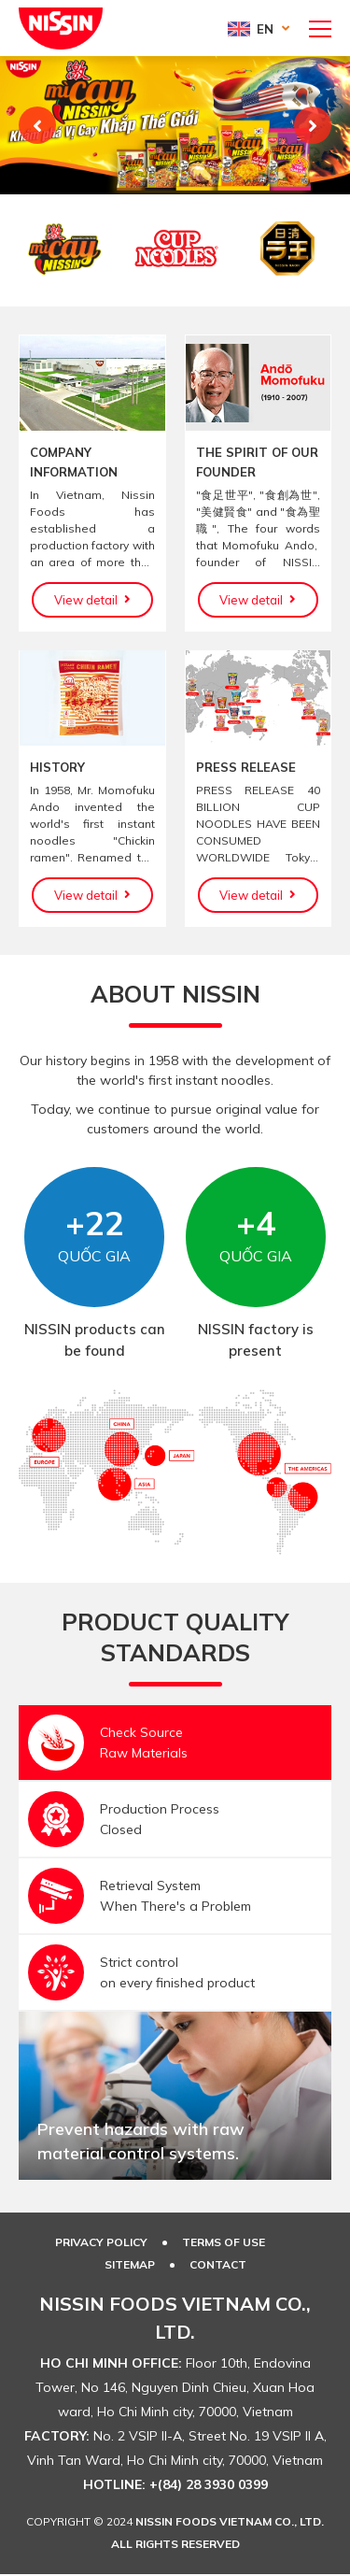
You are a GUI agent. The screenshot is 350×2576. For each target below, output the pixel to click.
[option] (175, 125)
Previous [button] (37, 125)
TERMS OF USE (223, 2242)
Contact (217, 2264)
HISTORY (57, 767)
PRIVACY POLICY (101, 2242)
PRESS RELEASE (246, 767)
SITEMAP (130, 2264)
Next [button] (312, 125)
